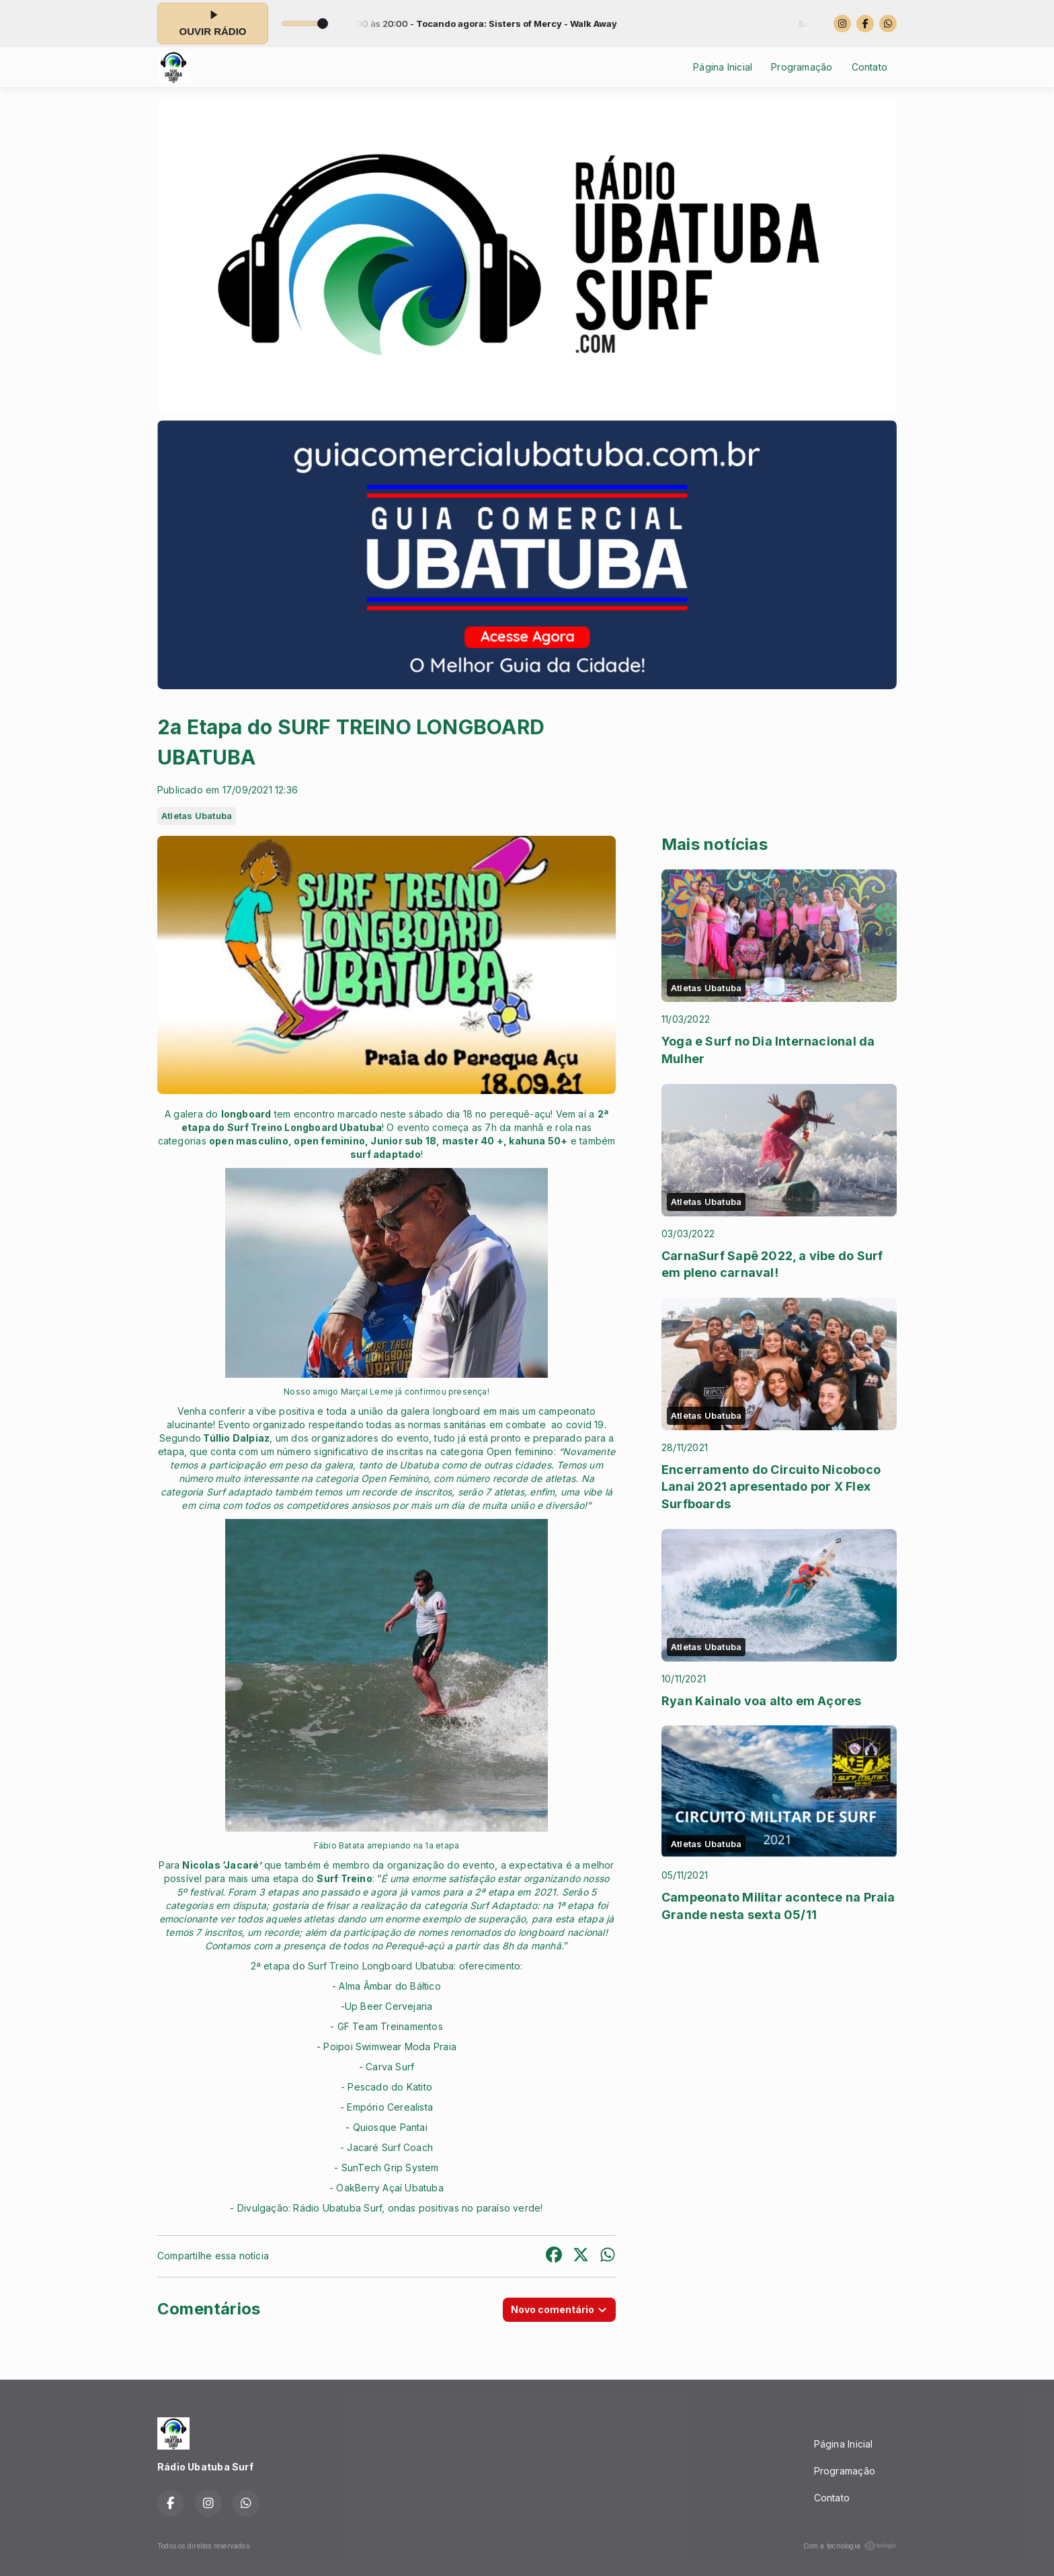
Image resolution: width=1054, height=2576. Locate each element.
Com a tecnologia (850, 2545)
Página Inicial (722, 67)
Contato (869, 67)
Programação (801, 67)
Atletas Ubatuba (196, 815)
